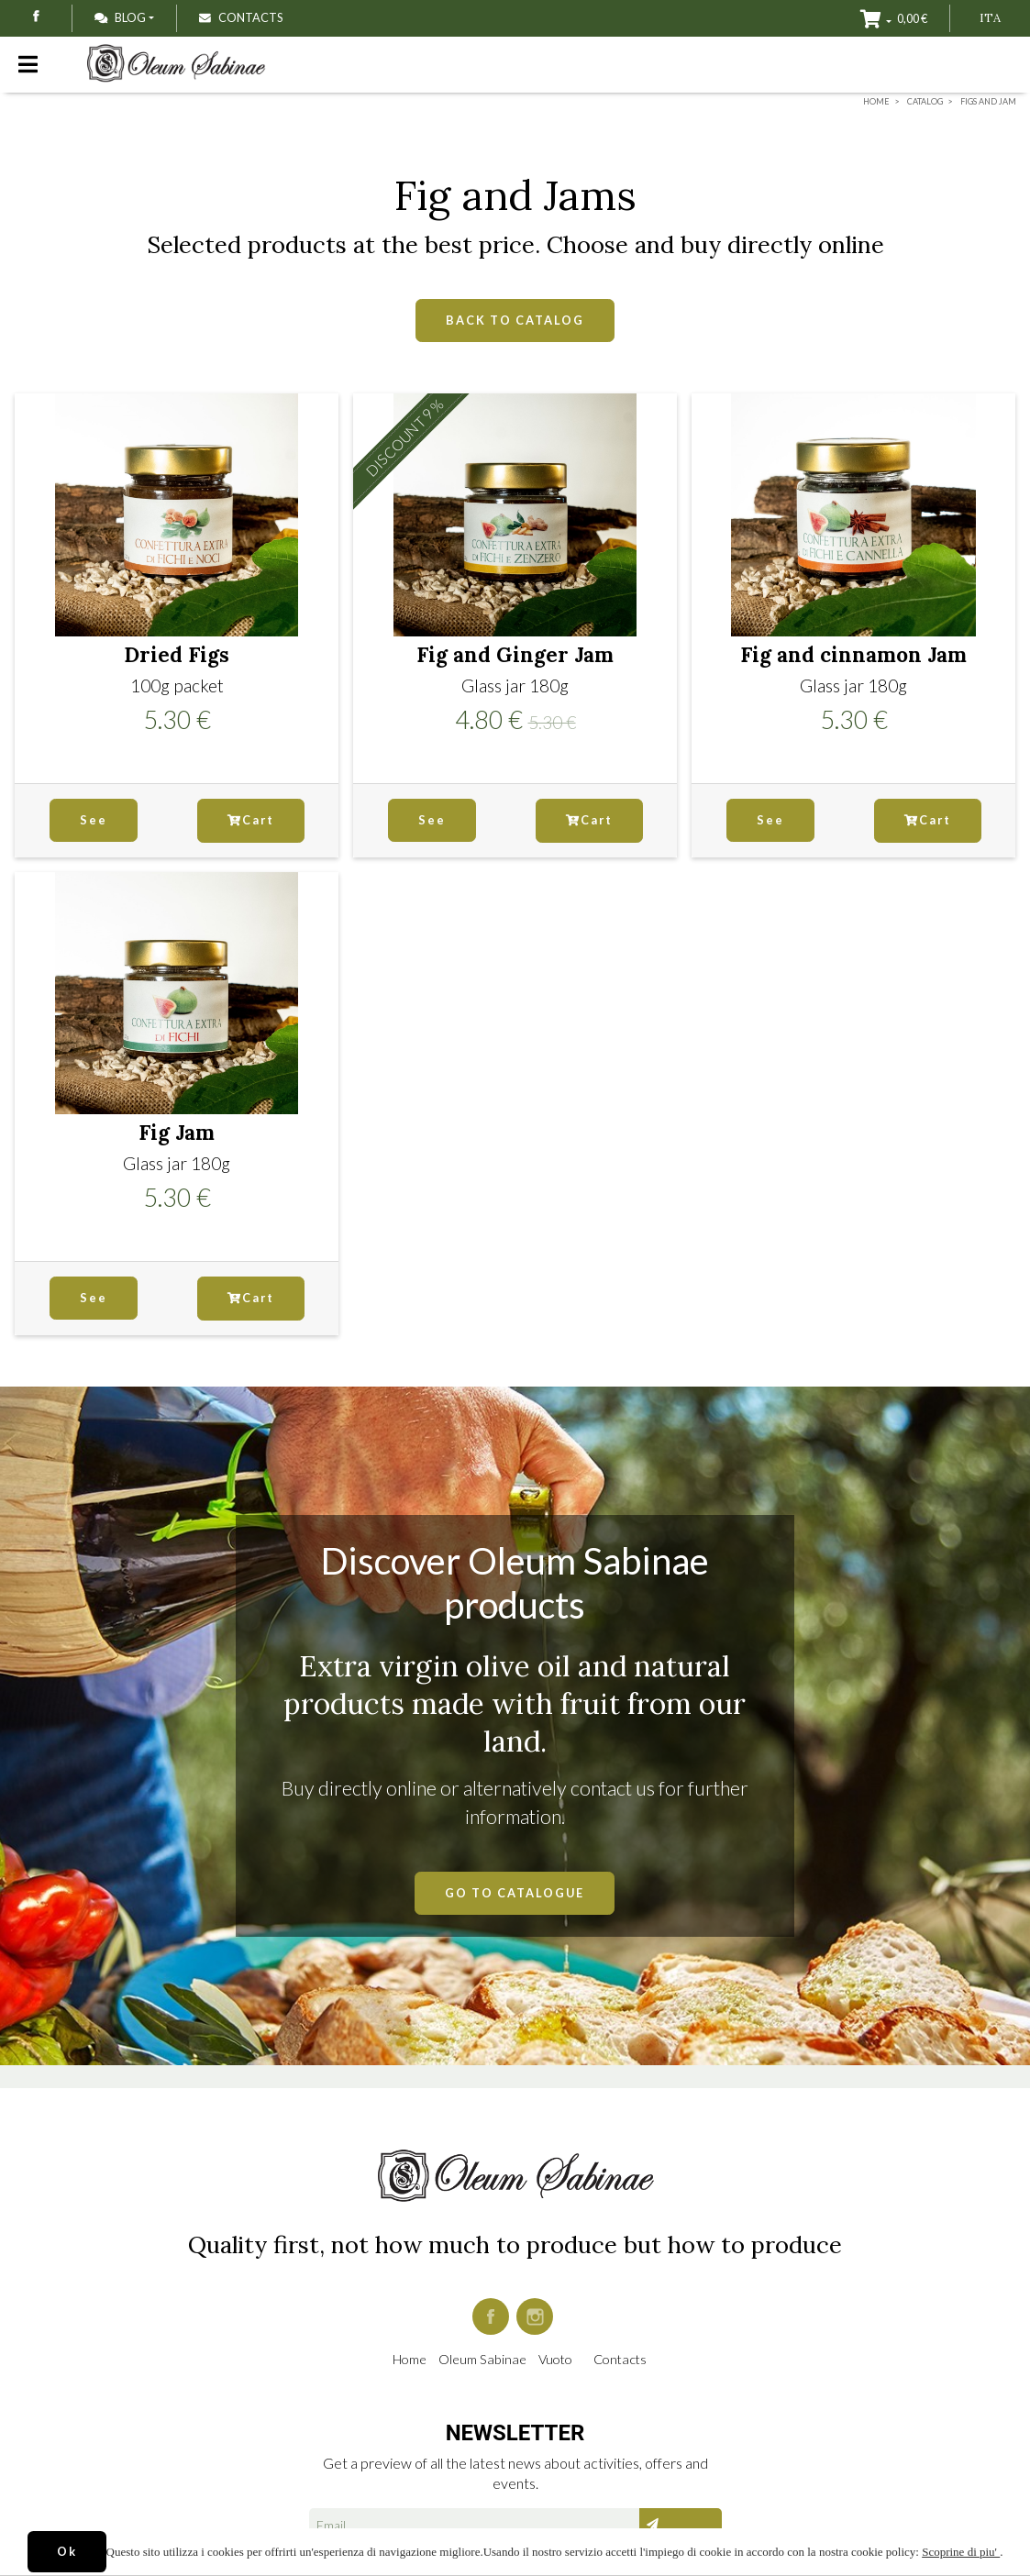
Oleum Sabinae (482, 2359)
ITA (990, 18)
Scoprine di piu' (961, 2552)
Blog (120, 17)
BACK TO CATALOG (515, 320)
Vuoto (555, 2359)
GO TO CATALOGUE (514, 1892)
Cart (250, 820)
